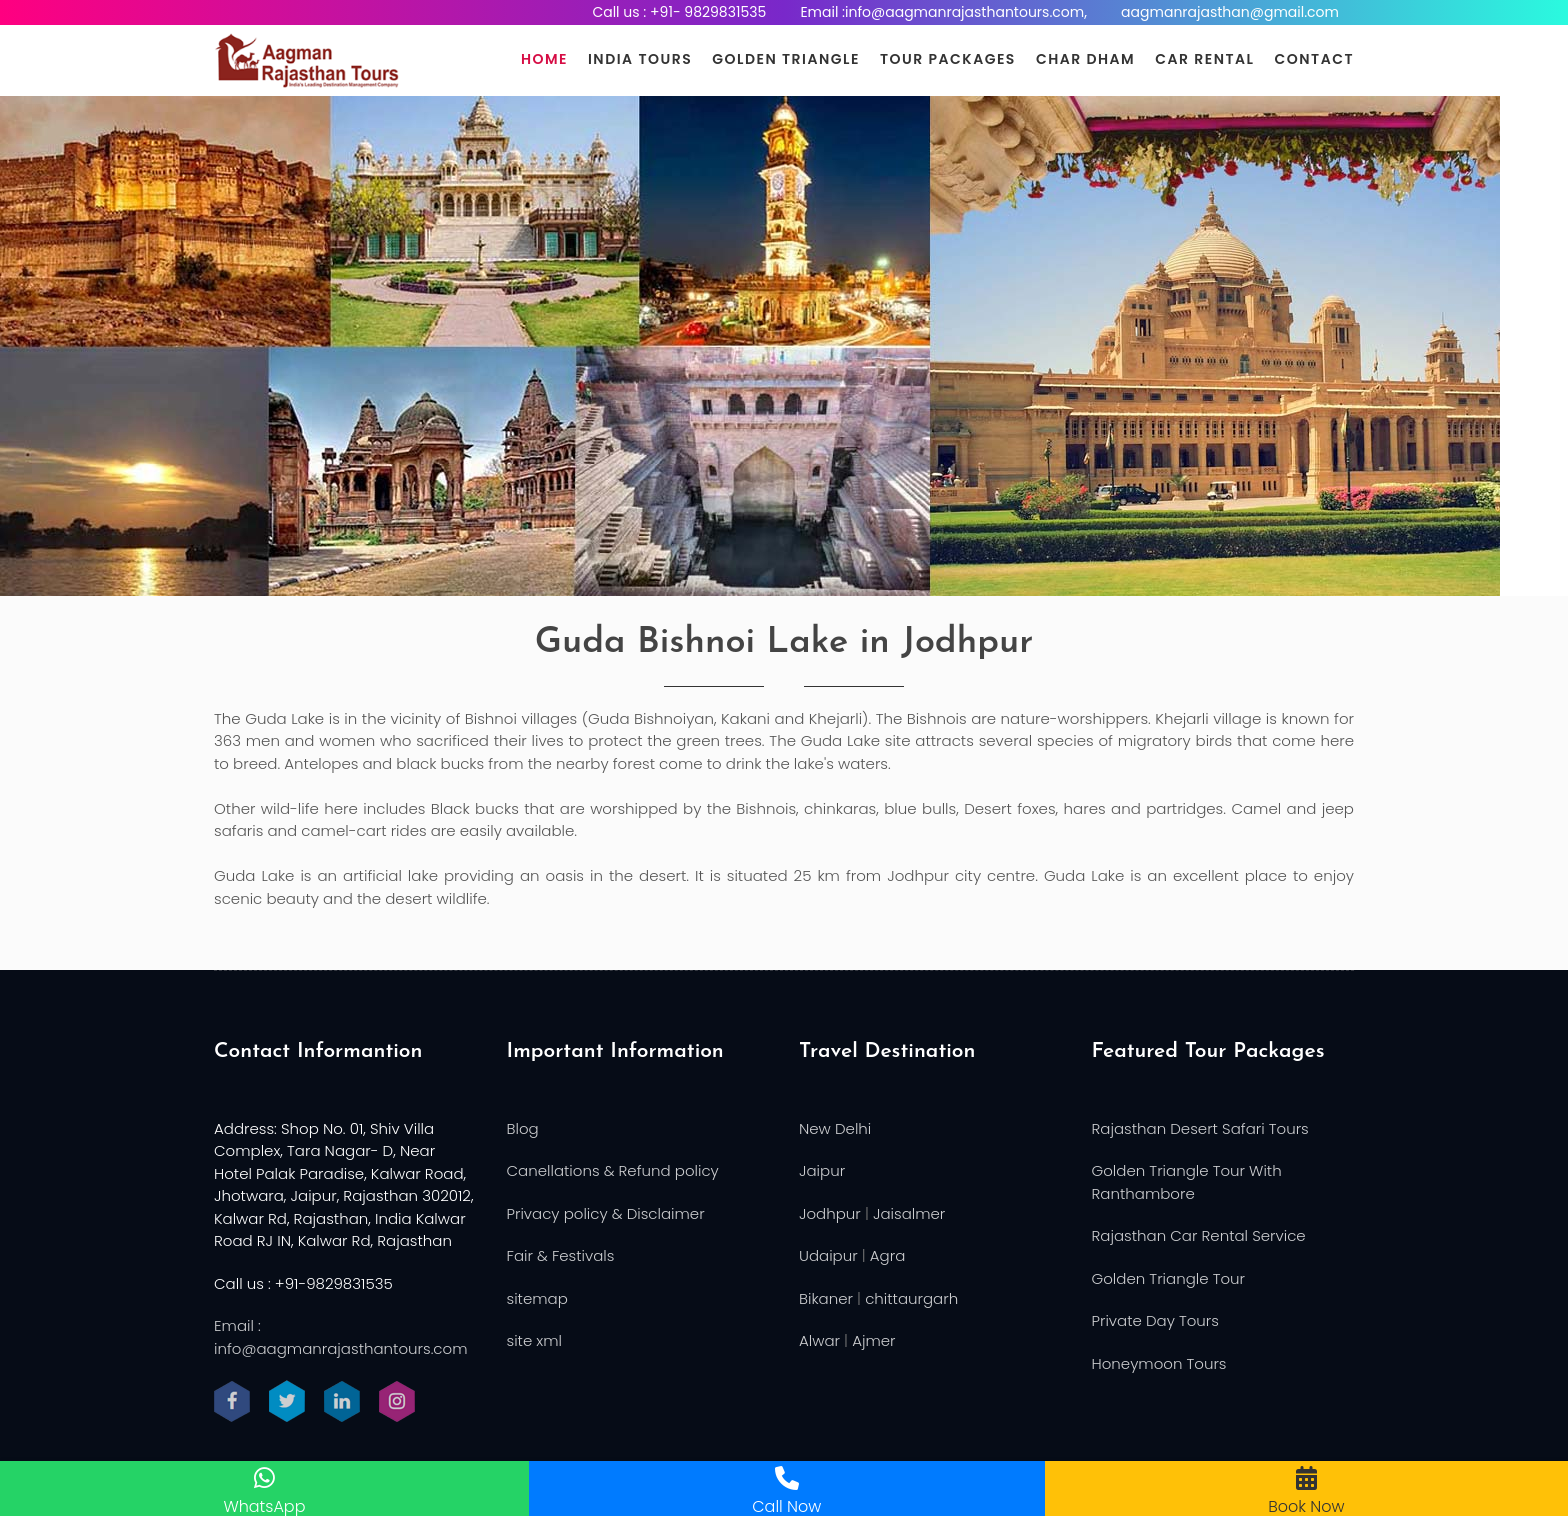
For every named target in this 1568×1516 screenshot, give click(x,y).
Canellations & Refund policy (613, 1170)
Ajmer (873, 1340)
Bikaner (826, 1298)
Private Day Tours (1155, 1320)
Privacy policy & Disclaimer (606, 1213)
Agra (887, 1255)
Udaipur (828, 1255)
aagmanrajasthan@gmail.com (1230, 12)
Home (544, 59)
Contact (1314, 59)
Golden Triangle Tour (1169, 1278)
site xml (535, 1340)
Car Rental (1204, 59)
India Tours (640, 59)
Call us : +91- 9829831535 (679, 12)
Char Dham (1085, 59)
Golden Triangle (786, 59)
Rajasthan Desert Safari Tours (1200, 1128)
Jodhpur (830, 1213)
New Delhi (835, 1128)
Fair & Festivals (561, 1255)
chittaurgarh (911, 1298)
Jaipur (822, 1170)
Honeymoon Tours (1159, 1363)
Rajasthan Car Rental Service (1199, 1235)
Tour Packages (948, 59)
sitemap (537, 1298)
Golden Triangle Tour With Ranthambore (1187, 1182)
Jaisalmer (909, 1213)
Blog (523, 1128)
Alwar (819, 1340)
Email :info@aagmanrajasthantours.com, (943, 12)
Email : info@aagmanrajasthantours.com (341, 1337)
